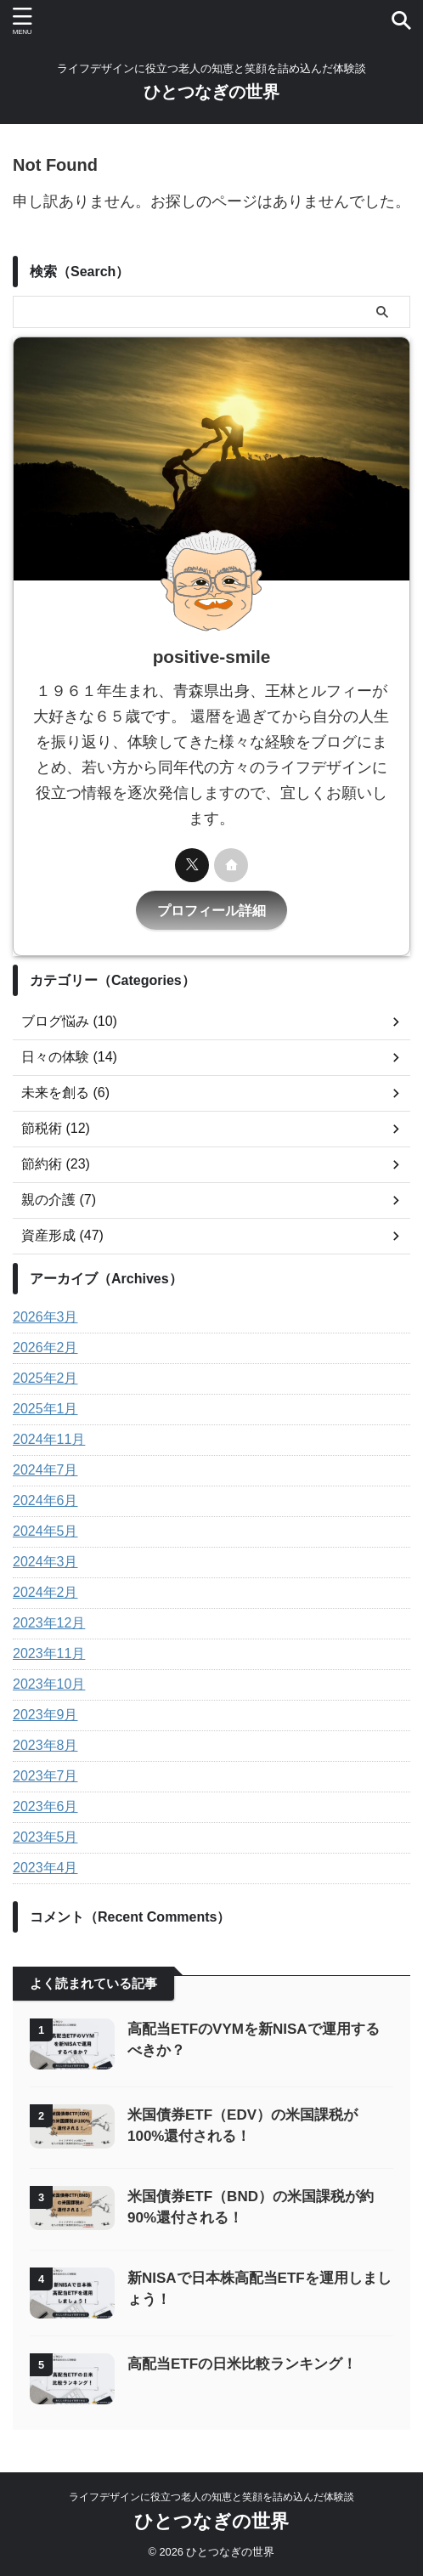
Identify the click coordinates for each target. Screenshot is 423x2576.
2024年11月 (49, 1439)
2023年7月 (45, 1776)
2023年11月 (49, 1653)
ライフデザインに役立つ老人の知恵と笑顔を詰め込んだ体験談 (211, 2497)
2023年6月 (45, 1806)
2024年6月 (45, 1500)
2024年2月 (45, 1592)
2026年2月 (45, 1347)
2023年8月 (45, 1745)
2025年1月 (45, 1408)
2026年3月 (45, 1317)
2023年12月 (49, 1623)
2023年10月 (49, 1684)
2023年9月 (45, 1714)
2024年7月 (45, 1470)
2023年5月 (45, 1837)
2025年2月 (45, 1378)
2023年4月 (45, 1867)
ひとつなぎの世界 (211, 91)
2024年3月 (45, 1561)
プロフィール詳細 (211, 910)
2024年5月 (45, 1531)
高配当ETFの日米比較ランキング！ (242, 2364)
